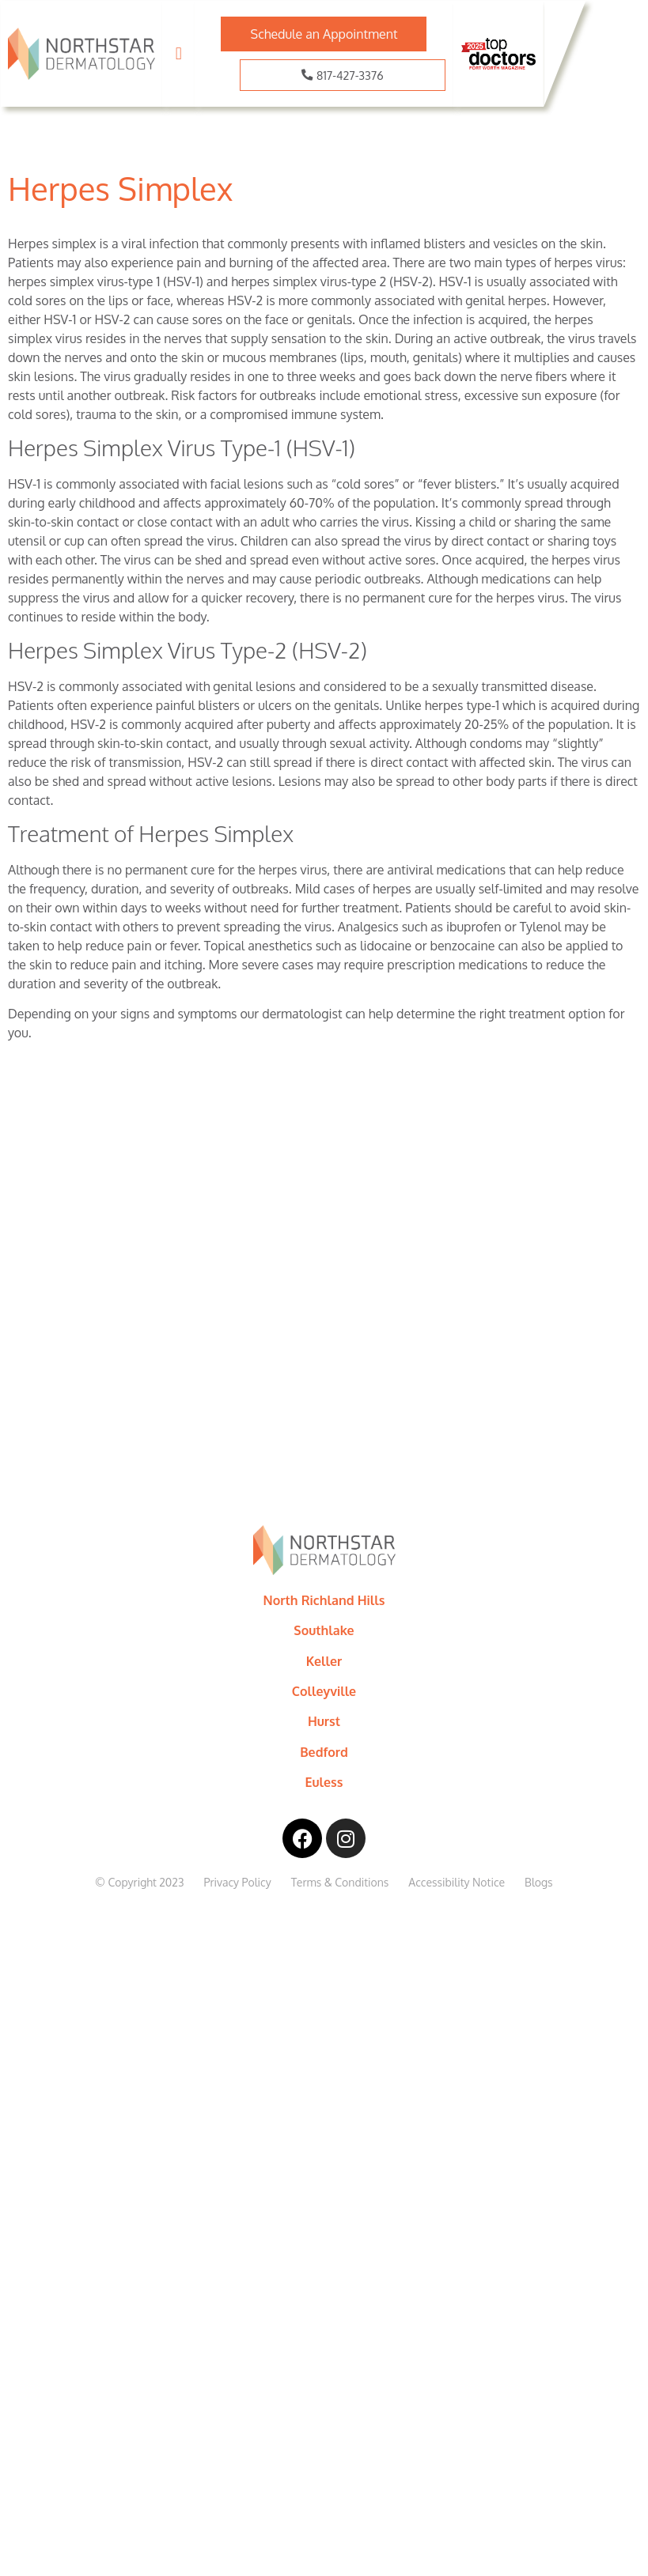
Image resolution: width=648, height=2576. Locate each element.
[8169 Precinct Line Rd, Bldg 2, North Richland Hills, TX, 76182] (324, 1325)
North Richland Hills (324, 1600)
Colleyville (324, 1691)
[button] (178, 54)
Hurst (324, 1721)
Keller (324, 1661)
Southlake (324, 1630)
